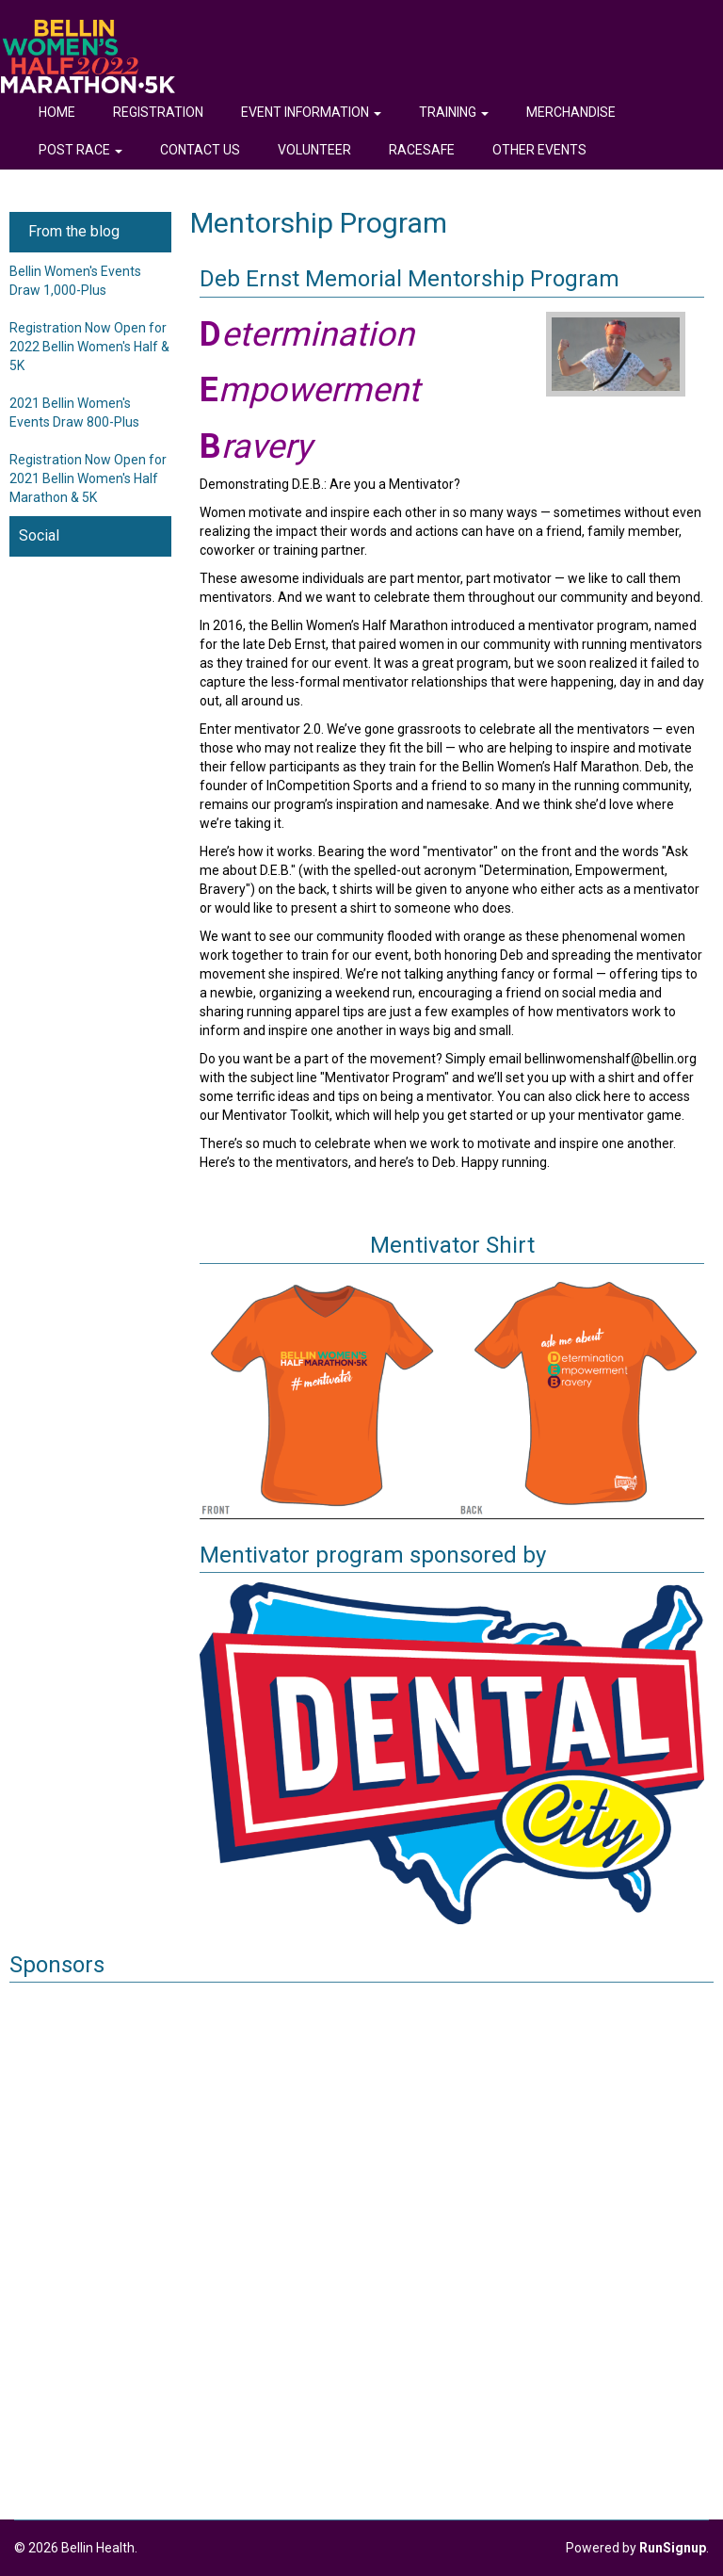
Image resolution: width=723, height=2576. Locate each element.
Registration (158, 112)
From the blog (74, 231)
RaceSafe (422, 149)
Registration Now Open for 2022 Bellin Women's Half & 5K (89, 346)
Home (57, 112)
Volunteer (314, 149)
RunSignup (672, 2547)
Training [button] (454, 112)
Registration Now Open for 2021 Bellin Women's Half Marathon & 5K (88, 478)
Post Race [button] (80, 149)
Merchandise (571, 112)
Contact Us (200, 149)
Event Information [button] (311, 112)
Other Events (539, 149)
